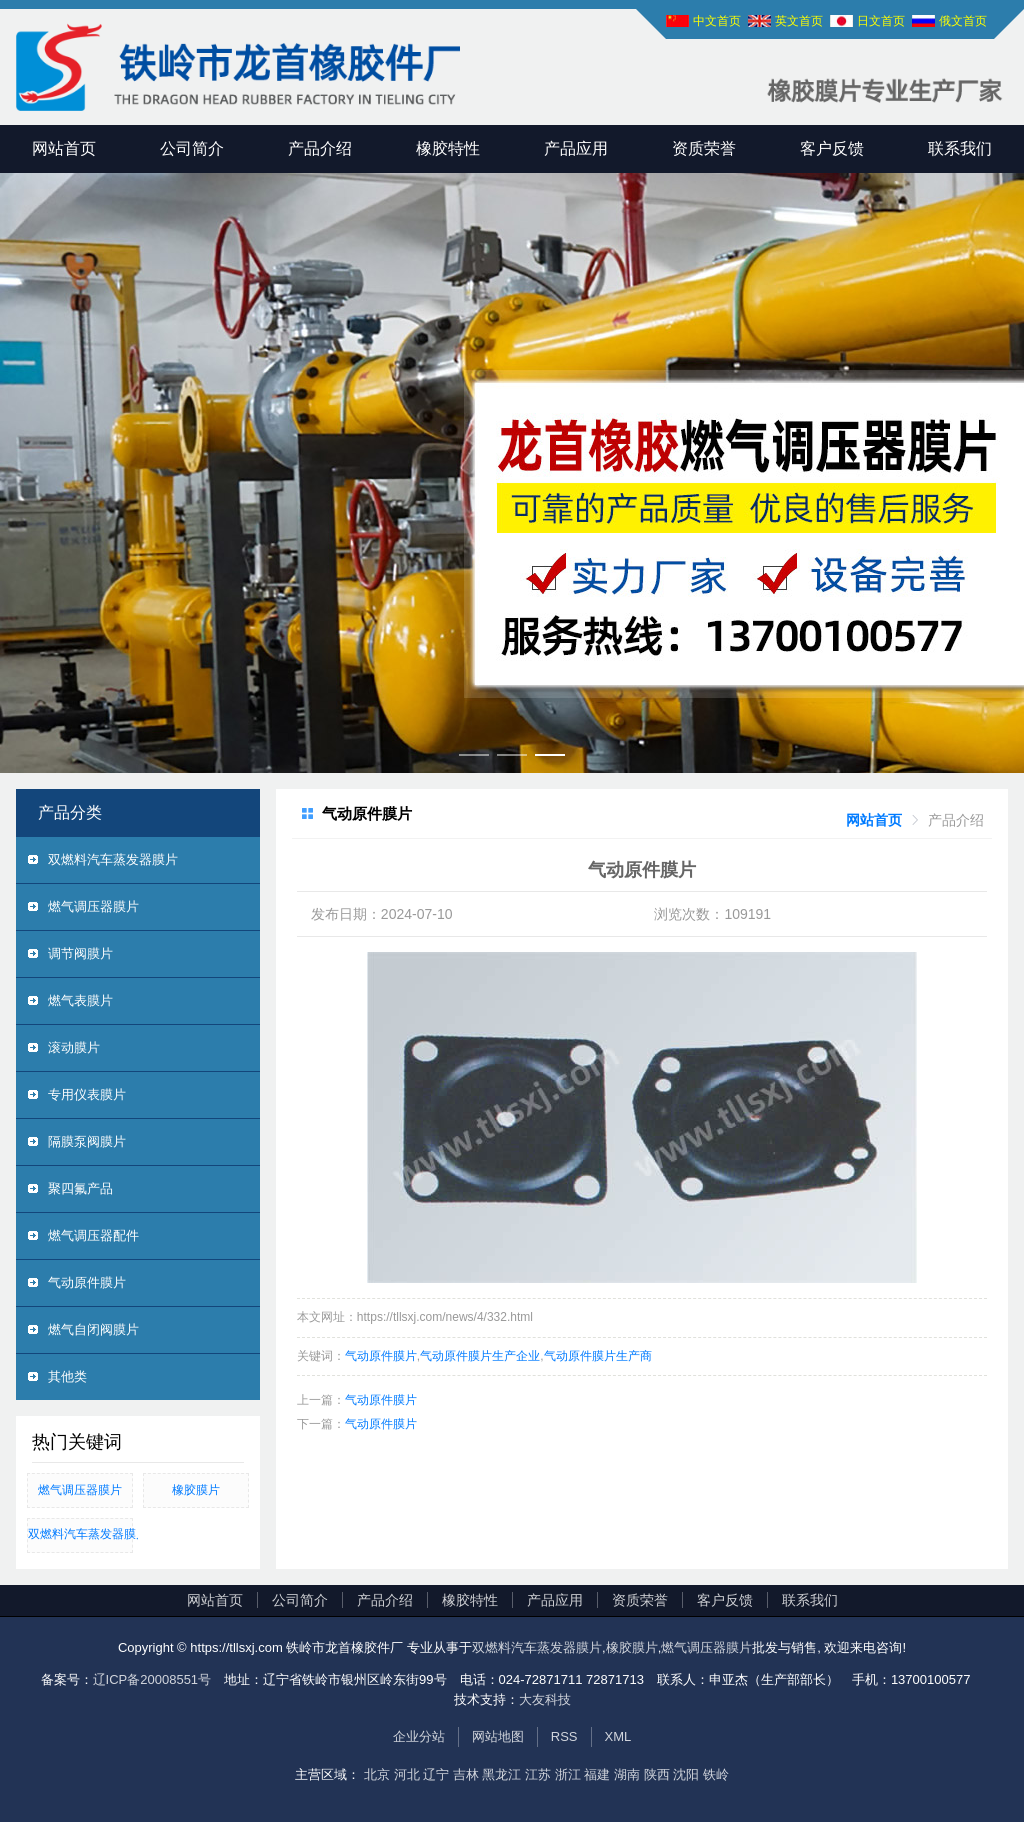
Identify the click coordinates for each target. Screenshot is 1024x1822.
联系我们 (960, 148)
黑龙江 (501, 1774)
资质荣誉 (704, 148)
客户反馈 (832, 148)
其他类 (67, 1376)
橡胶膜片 (196, 1490)
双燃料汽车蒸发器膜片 (113, 859)
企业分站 (419, 1736)
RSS (564, 1736)
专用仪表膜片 (87, 1094)
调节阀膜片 (80, 953)
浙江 (568, 1774)
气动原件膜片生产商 (598, 1356)
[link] (874, 820)
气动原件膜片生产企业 (480, 1356)
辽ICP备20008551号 (152, 1679)
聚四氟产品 (80, 1188)
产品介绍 (320, 148)
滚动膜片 (74, 1047)
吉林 (466, 1774)
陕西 (657, 1774)
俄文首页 (963, 21)
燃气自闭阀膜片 (93, 1329)
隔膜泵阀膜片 (87, 1141)
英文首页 (799, 21)
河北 (407, 1774)
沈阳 (686, 1774)
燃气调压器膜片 (93, 906)
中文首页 (717, 21)
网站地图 (498, 1736)
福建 (597, 1774)
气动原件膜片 (87, 1282)
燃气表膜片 (80, 1000)
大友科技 (545, 1699)
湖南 (627, 1774)
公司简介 (192, 148)
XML (618, 1736)
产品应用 (576, 148)
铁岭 (716, 1774)
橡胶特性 (448, 148)
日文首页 (881, 21)
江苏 (538, 1774)
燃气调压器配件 (93, 1235)
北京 (377, 1774)
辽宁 (436, 1774)
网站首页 (64, 148)
